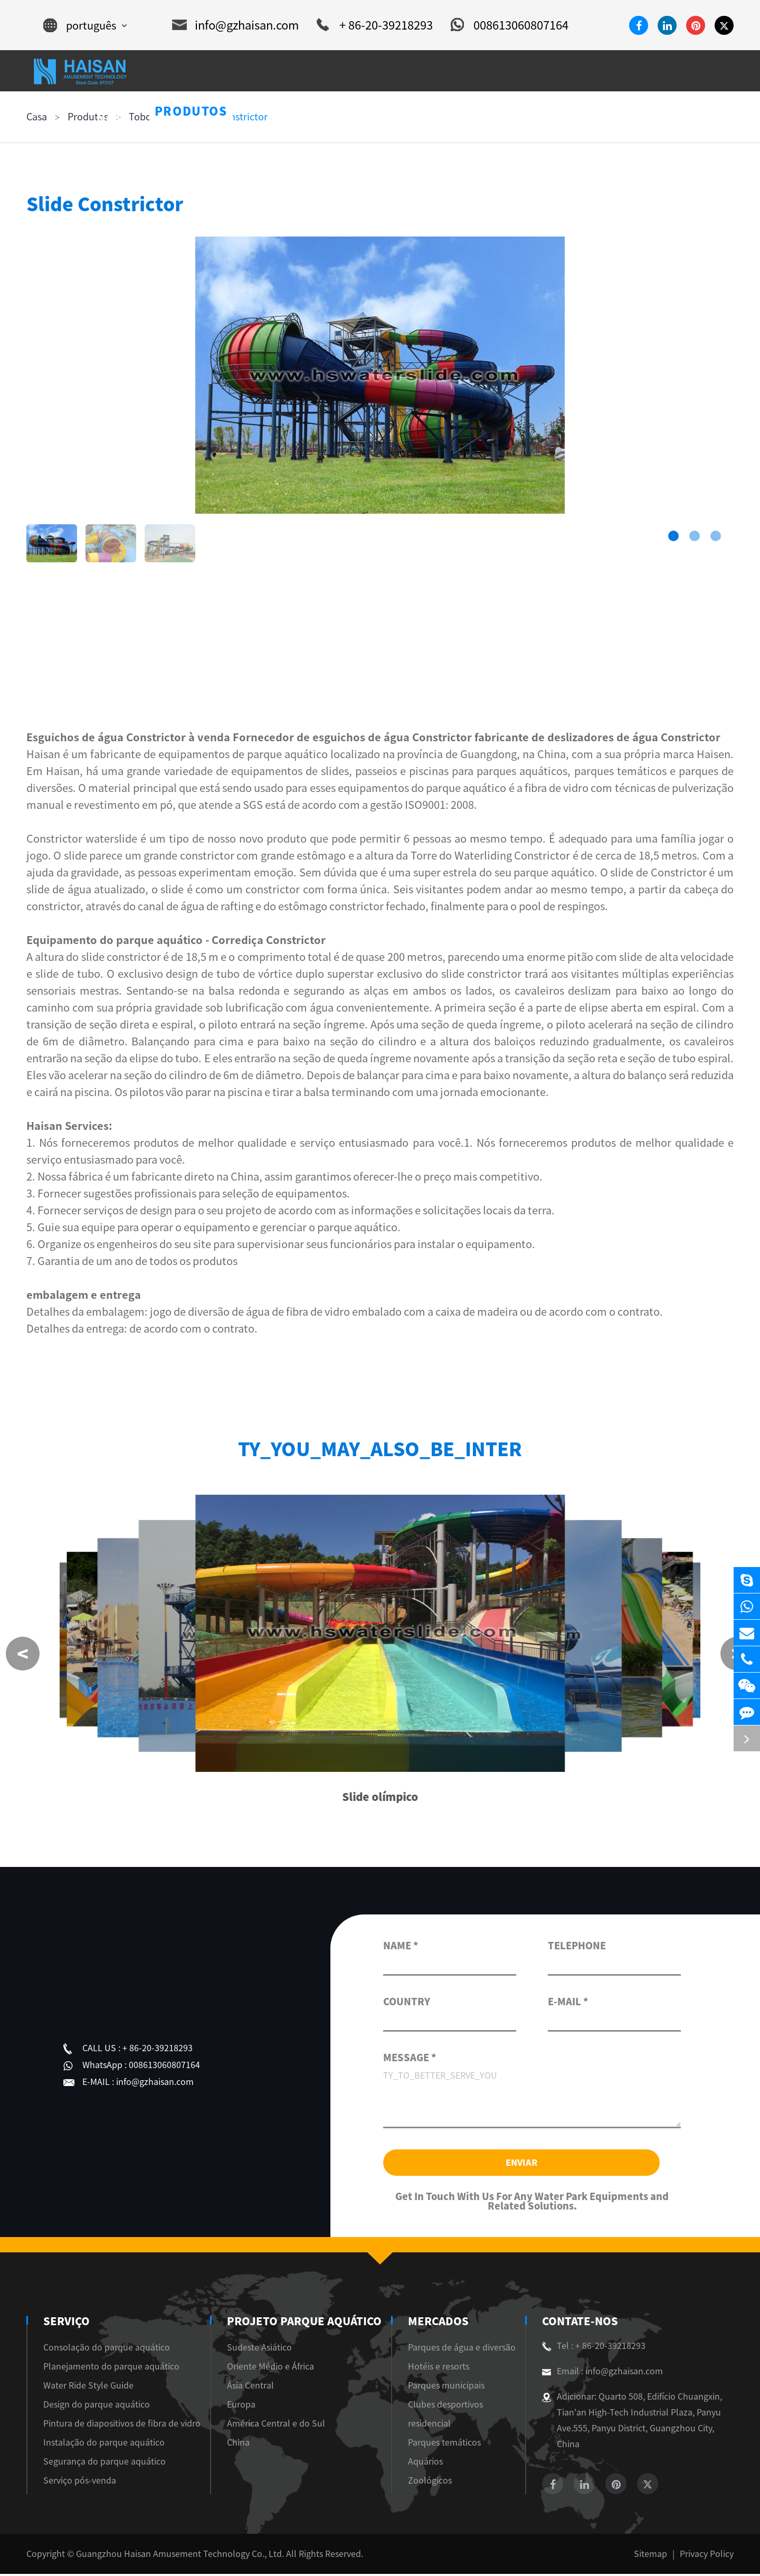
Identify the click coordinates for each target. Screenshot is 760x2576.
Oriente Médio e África (273, 2368)
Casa (36, 116)
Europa (244, 2406)
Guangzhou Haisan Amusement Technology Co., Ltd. (180, 2556)
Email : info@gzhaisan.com (602, 2373)
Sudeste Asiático (262, 2349)
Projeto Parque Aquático (303, 2323)
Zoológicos (427, 2482)
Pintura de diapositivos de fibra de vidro (122, 2425)
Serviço (65, 2323)
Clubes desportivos (442, 2406)
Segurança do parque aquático (104, 2463)
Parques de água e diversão (459, 2349)
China (241, 2444)
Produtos (88, 116)
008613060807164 (509, 25)
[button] (673, 536)
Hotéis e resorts (436, 2368)
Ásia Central (253, 2387)
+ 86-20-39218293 (375, 25)
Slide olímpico (380, 1799)
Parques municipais (443, 2387)
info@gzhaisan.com (235, 25)
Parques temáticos (441, 2444)
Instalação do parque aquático (104, 2444)
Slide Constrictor (231, 116)
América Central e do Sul (279, 2425)
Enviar (521, 2164)
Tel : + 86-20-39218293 (593, 2348)
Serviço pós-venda (79, 2482)
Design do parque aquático (96, 2406)
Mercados (434, 2323)
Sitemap (650, 2556)
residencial (426, 2425)
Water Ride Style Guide (88, 2387)
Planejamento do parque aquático (111, 2368)
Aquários (422, 2463)
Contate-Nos (578, 2323)
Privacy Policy (707, 2556)
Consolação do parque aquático (106, 2349)
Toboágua (151, 116)
